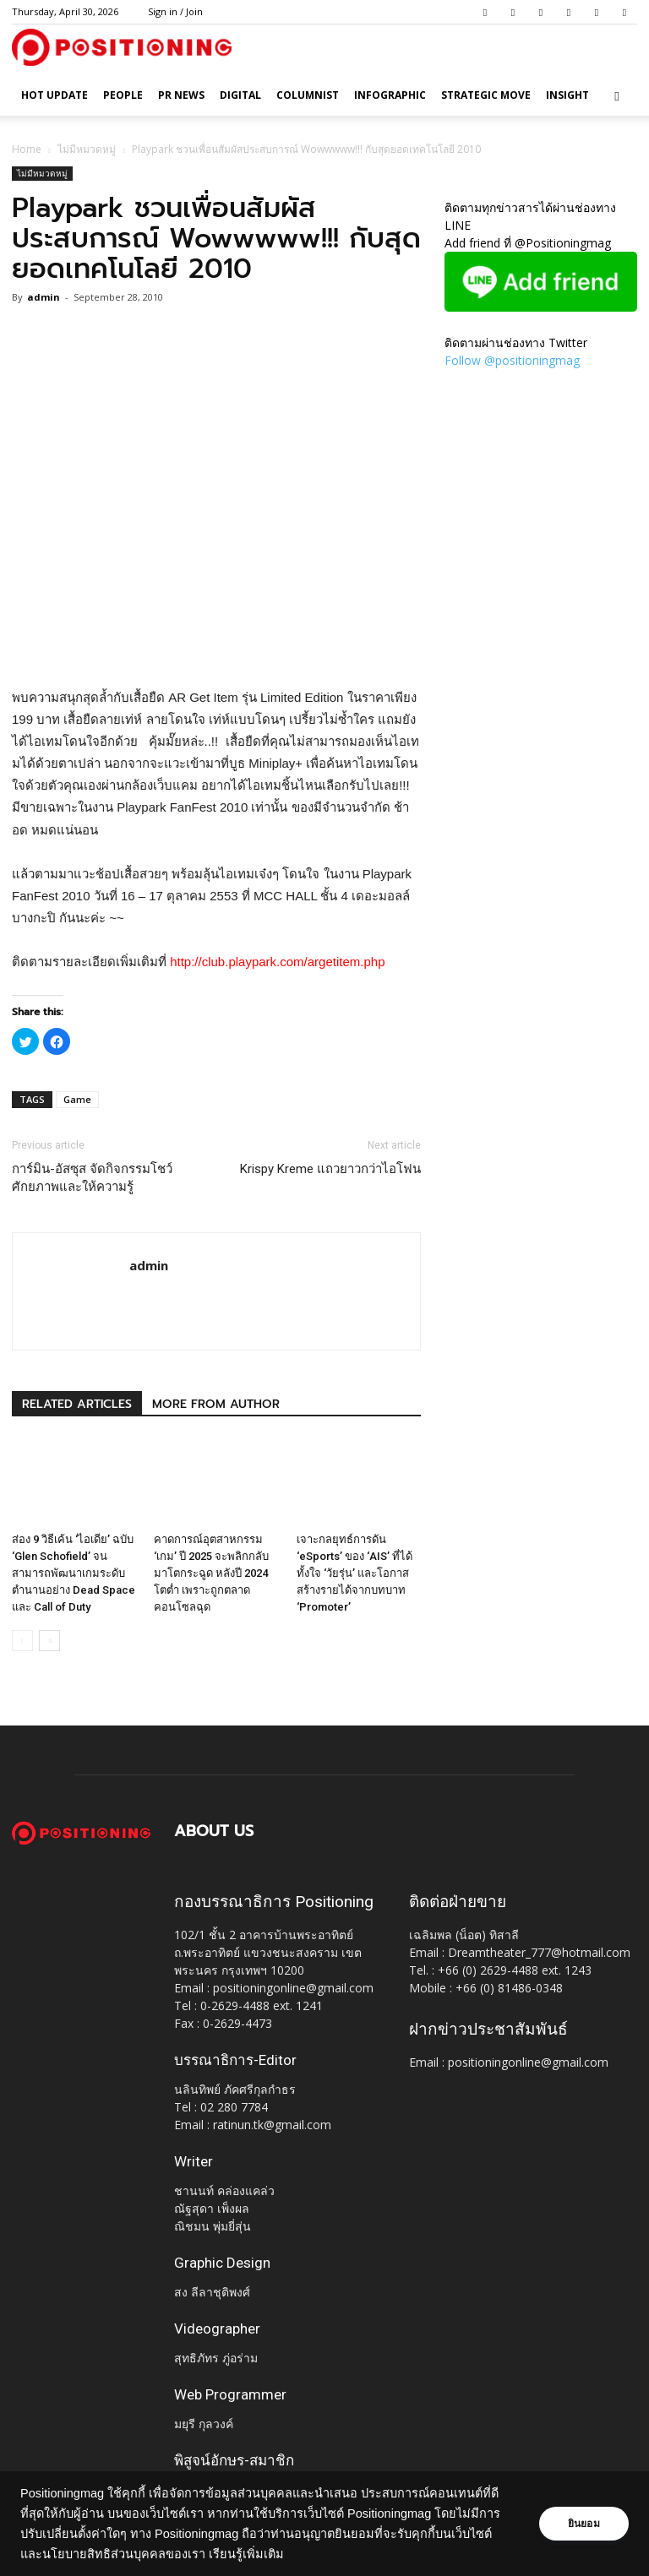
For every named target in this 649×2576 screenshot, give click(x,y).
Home (26, 149)
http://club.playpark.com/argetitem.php (277, 961)
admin (43, 297)
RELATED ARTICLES (77, 1404)
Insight (567, 95)
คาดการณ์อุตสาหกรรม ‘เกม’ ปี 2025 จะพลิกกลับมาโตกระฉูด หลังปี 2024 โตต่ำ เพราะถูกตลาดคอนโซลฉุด (211, 1573)
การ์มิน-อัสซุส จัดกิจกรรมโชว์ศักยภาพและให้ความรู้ (92, 1177)
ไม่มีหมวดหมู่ (86, 149)
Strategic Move (486, 95)
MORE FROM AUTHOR (216, 1404)
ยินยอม (583, 2524)
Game (77, 1099)
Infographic (390, 95)
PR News (181, 95)
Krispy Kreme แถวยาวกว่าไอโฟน (330, 1169)
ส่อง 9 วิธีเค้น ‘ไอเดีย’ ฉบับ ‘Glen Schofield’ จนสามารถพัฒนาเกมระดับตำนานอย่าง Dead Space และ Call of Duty (73, 1573)
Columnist (307, 95)
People (123, 95)
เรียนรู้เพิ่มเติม (286, 2554)
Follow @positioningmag (512, 360)
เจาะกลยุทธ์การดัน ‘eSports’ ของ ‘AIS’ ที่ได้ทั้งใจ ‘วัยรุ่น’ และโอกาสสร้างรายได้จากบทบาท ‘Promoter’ (354, 1573)
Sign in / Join (175, 11)
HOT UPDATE (54, 95)
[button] (617, 96)
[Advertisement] (216, 643)
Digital (240, 95)
